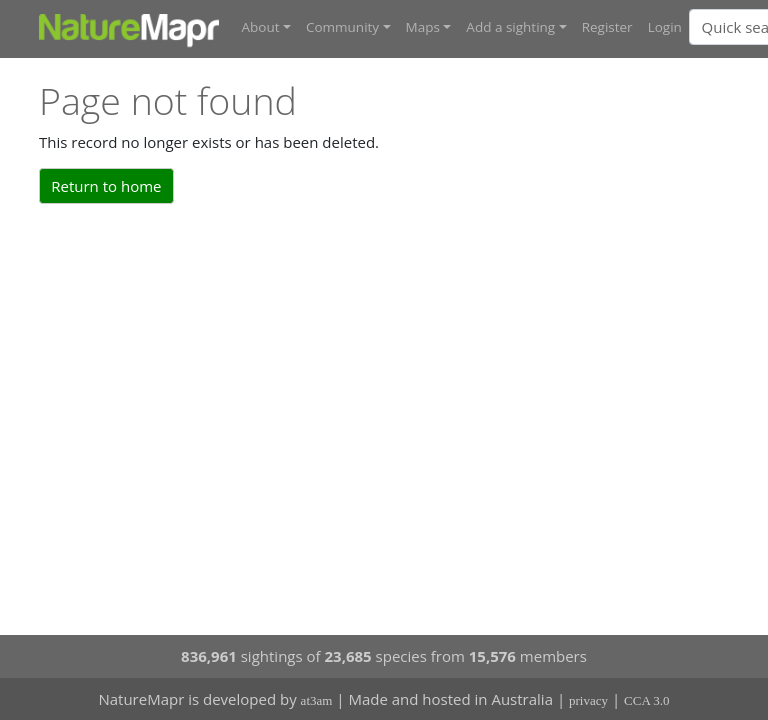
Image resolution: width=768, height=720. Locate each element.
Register (607, 27)
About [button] (261, 27)
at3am (317, 700)
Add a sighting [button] (510, 27)
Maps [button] (423, 27)
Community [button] (342, 27)
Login (665, 27)
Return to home (106, 186)
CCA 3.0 (647, 700)
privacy (588, 700)
